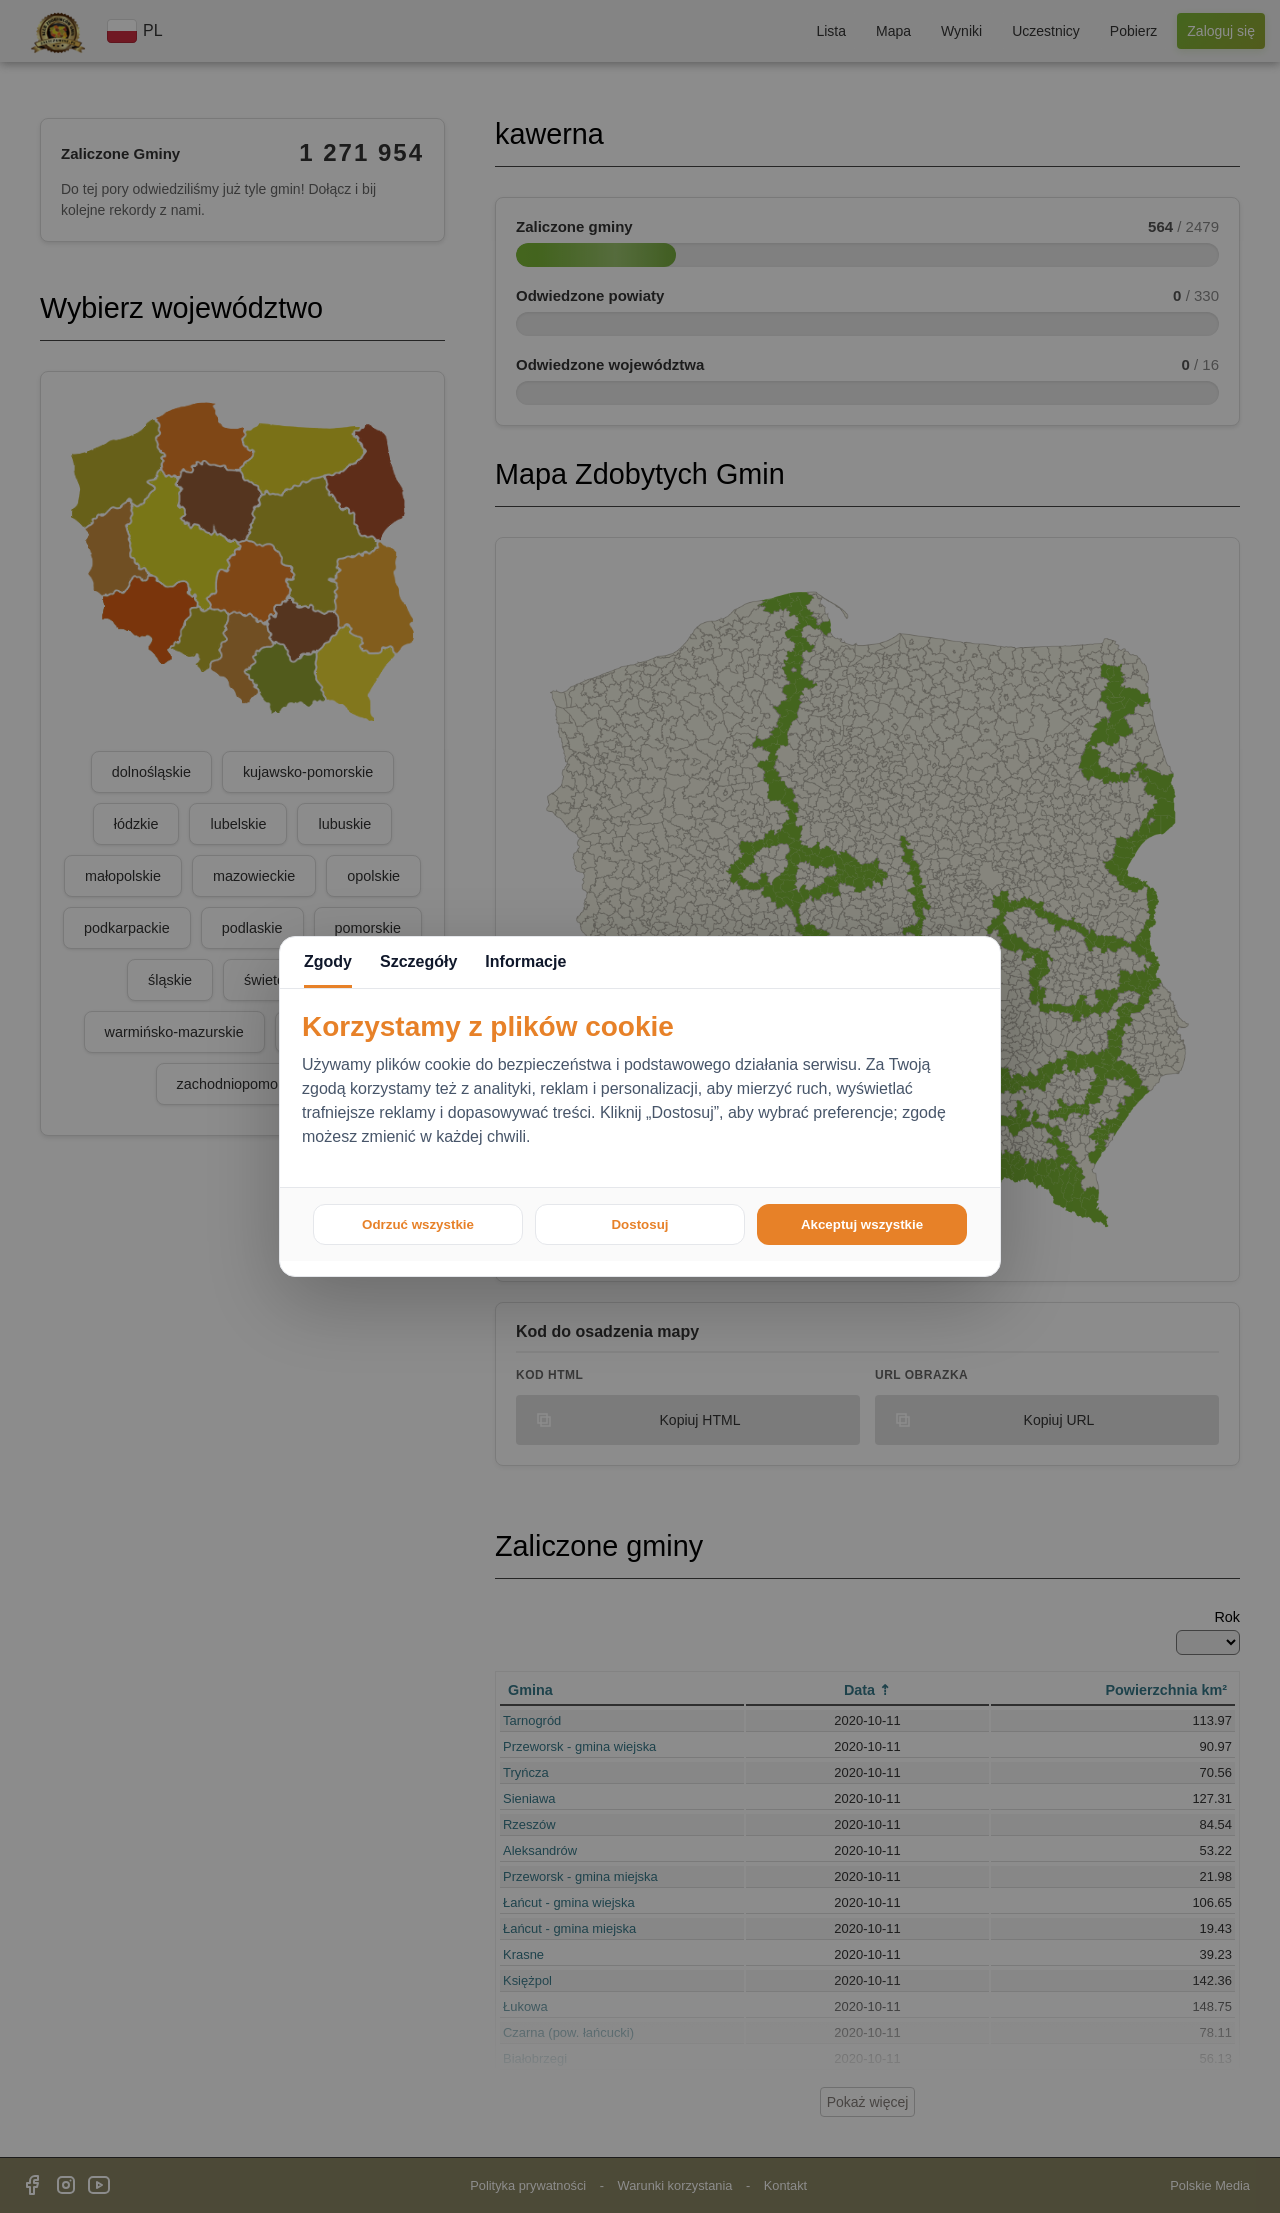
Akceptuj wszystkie (862, 1224)
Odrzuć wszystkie (418, 1224)
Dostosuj (639, 1224)
